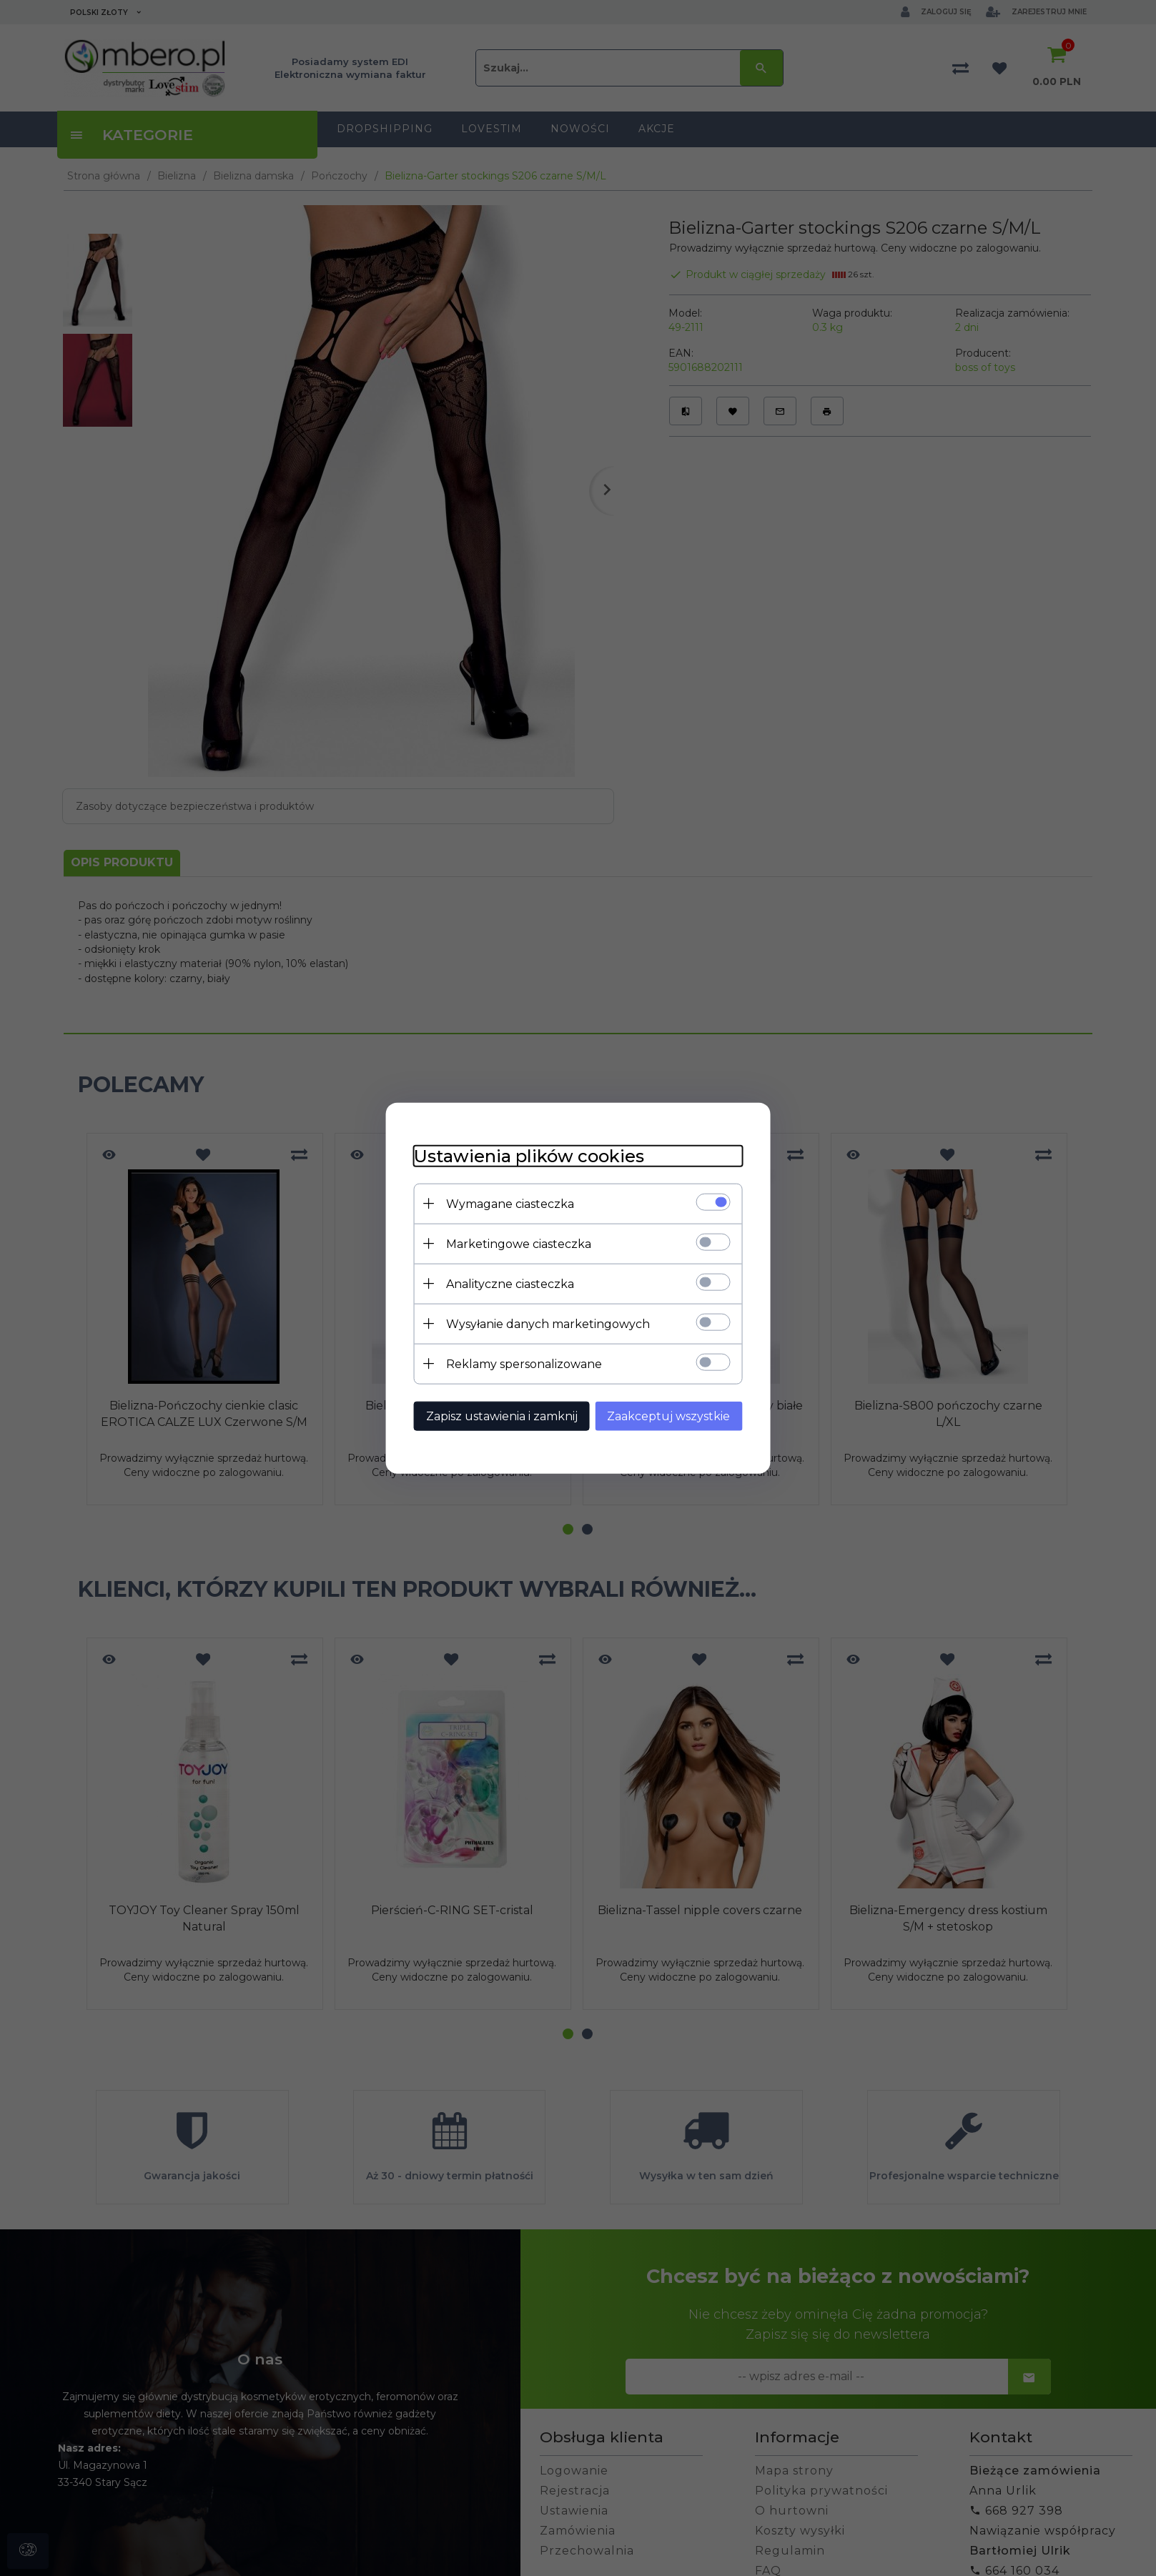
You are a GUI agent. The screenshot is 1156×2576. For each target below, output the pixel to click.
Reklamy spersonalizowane (524, 1364)
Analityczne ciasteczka (510, 1284)
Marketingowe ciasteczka (518, 1244)
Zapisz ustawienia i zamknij (502, 1416)
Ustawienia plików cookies (529, 1156)
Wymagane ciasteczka (510, 1204)
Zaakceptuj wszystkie (669, 1416)
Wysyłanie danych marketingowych (548, 1324)
